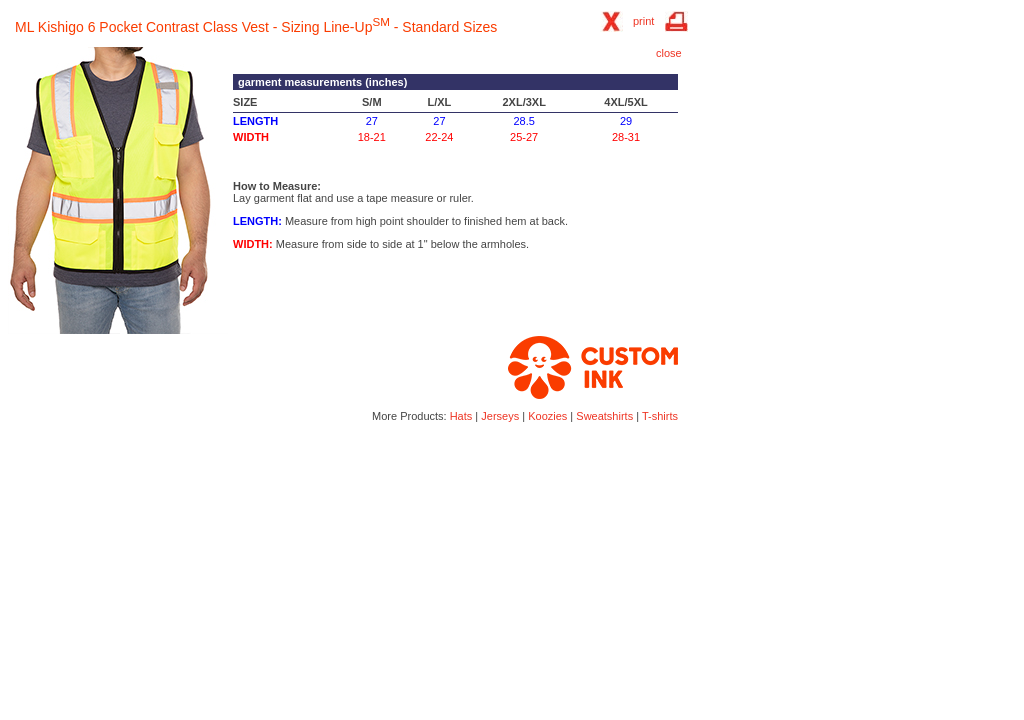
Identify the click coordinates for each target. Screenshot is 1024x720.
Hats (461, 416)
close (669, 53)
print (643, 21)
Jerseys (500, 416)
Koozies (547, 416)
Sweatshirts (604, 416)
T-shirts (660, 416)
